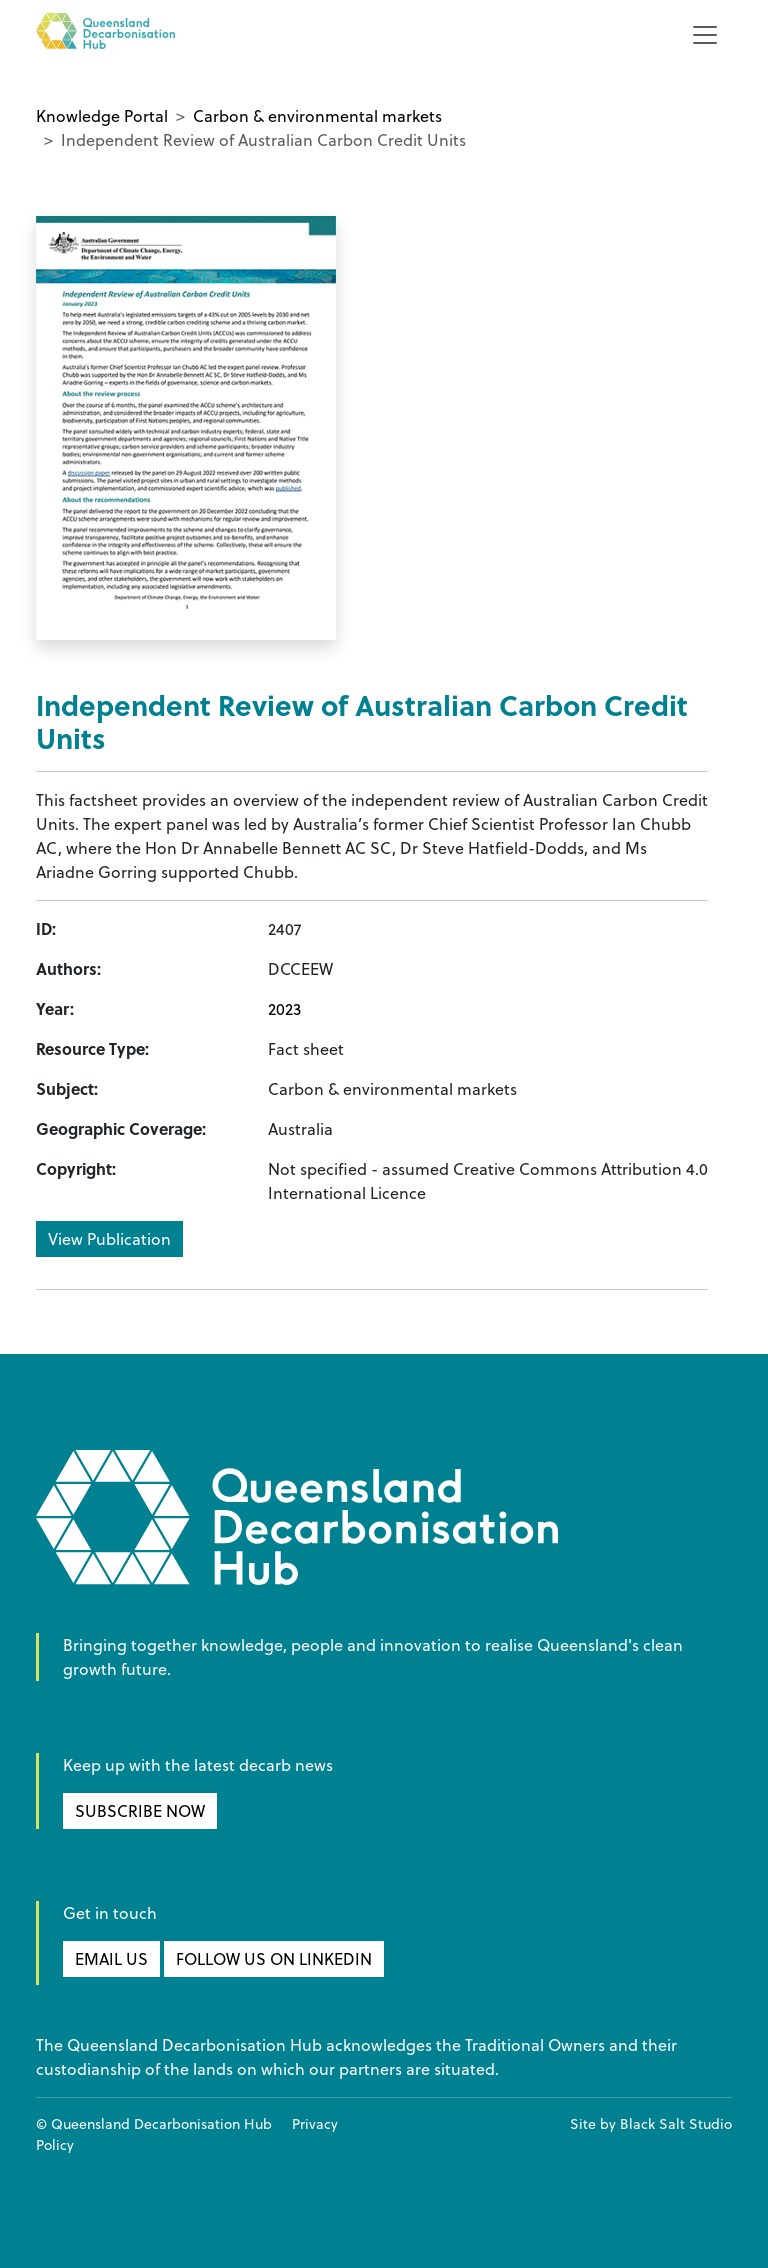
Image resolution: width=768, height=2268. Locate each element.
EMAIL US (111, 1959)
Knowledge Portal (102, 116)
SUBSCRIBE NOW (140, 1811)
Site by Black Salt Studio (651, 2124)
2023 (284, 1009)
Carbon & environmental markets (317, 116)
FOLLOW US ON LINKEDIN (274, 1959)
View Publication (109, 1239)
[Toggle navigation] (705, 35)
